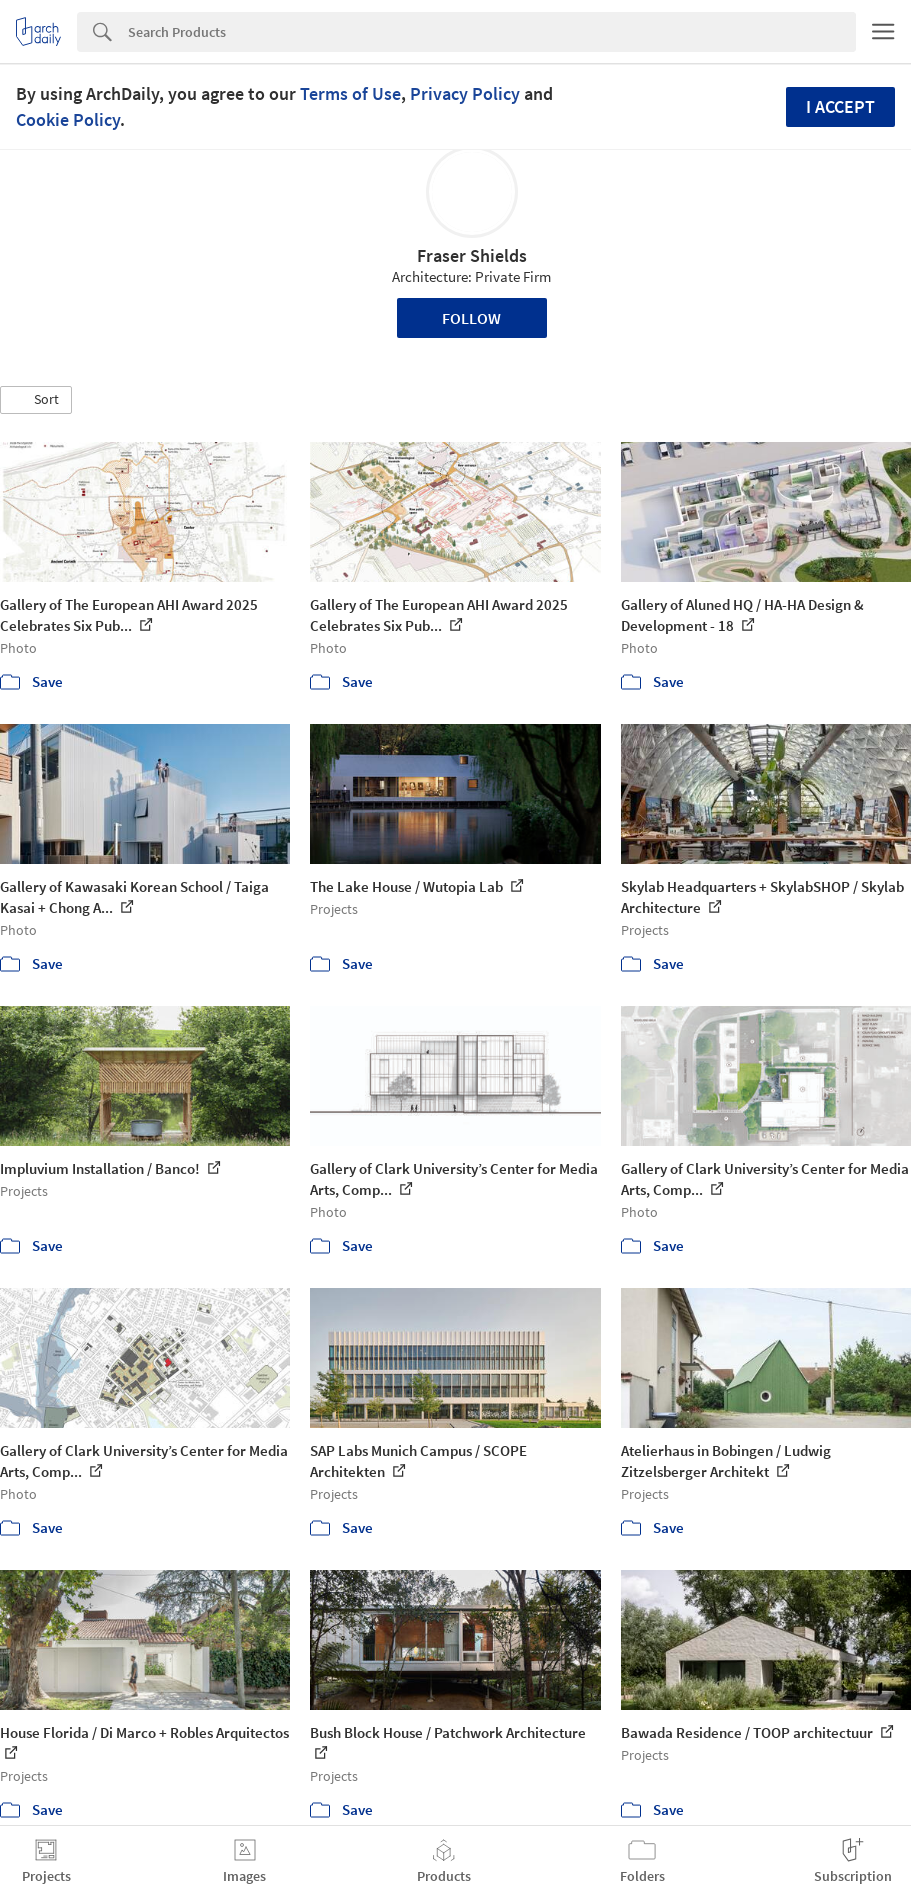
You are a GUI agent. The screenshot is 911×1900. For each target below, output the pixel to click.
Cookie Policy (68, 119)
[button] (36, 400)
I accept (840, 106)
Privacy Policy (465, 93)
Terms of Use (350, 93)
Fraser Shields (472, 255)
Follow (471, 318)
